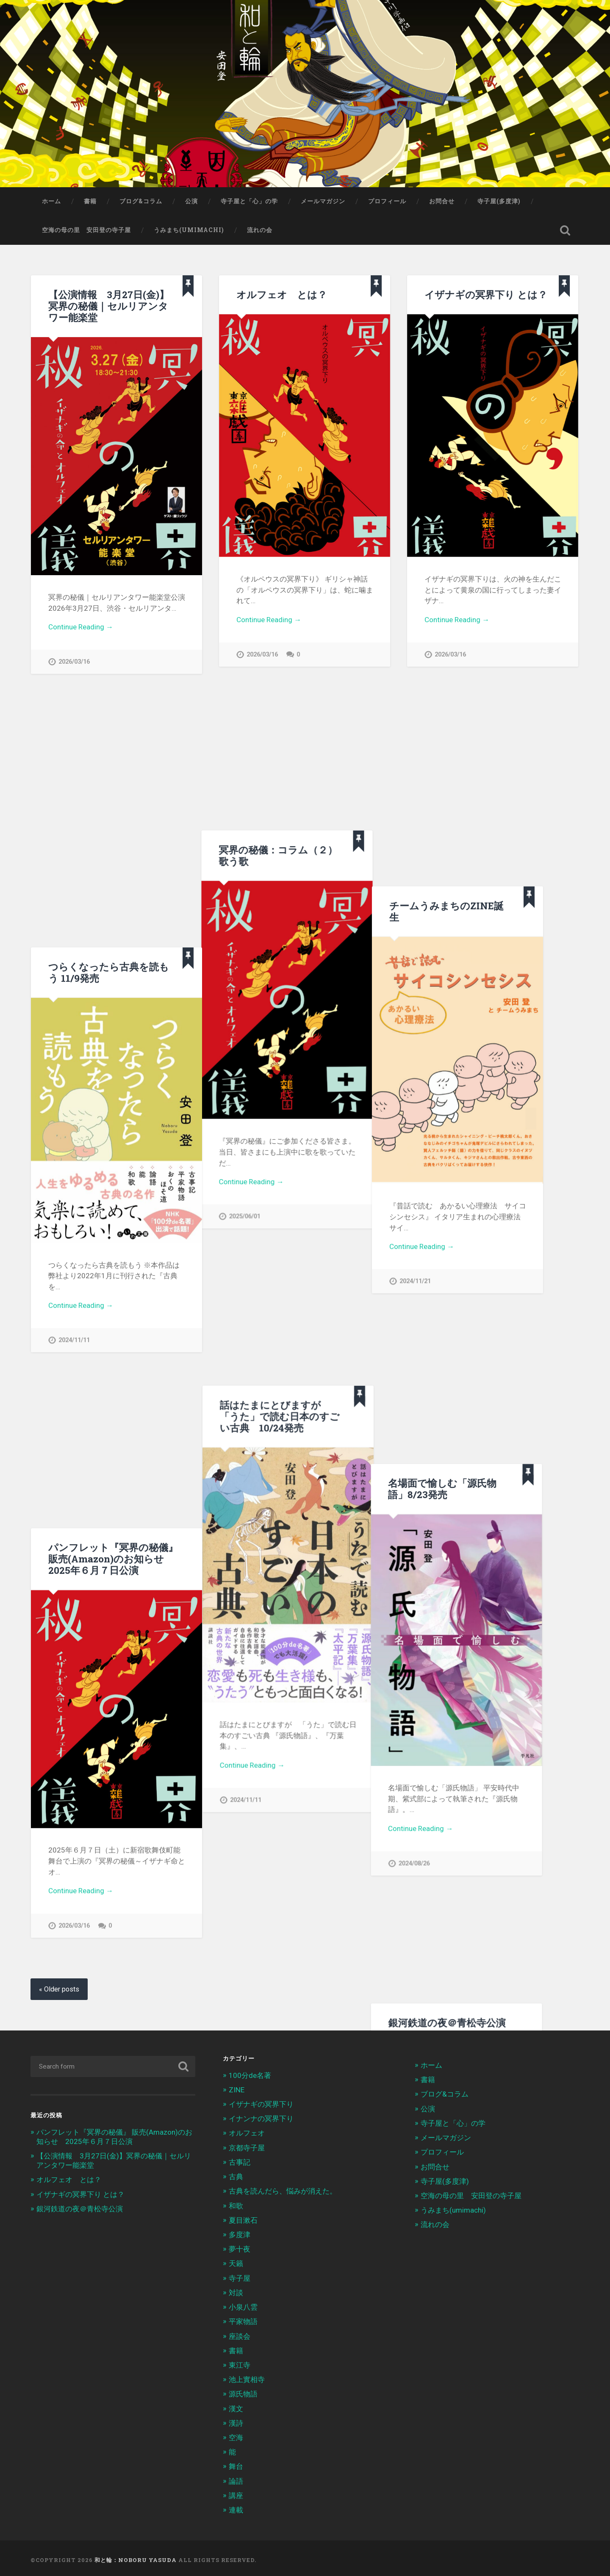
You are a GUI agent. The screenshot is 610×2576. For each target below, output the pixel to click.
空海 (236, 2436)
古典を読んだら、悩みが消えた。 (283, 2189)
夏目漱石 (243, 2218)
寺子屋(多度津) (499, 201)
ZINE (236, 2087)
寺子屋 (239, 2276)
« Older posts (59, 1987)
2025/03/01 (321, 1825)
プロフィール (387, 201)
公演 (191, 201)
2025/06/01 (262, 1077)
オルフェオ (247, 2131)
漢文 (236, 2406)
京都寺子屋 (247, 2145)
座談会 (239, 2334)
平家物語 (243, 2320)
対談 (236, 2290)
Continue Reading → (80, 627)
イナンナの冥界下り (261, 2117)
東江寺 (239, 2363)
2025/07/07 (332, 1932)
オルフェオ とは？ (281, 294)
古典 (236, 2175)
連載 (236, 2508)
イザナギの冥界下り (261, 2102)
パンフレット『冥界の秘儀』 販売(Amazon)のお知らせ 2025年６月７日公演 (113, 1160)
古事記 (239, 2160)
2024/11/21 (450, 1086)
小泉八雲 (243, 2305)
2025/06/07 (133, 1702)
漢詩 (236, 2421)
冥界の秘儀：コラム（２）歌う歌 (295, 716)
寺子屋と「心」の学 (249, 201)
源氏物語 (243, 2392)
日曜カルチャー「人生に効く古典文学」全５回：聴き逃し (370, 1589)
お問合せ (442, 201)
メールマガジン (323, 201)
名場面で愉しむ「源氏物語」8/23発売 (349, 1142)
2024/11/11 (74, 1092)
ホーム (51, 201)
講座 (236, 2493)
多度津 (239, 2232)
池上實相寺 (247, 2378)
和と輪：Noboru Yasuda (135, 2558)
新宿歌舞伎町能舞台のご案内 (171, 1584)
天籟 (236, 2261)
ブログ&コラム (140, 201)
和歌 (236, 2203)
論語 (236, 2479)
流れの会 (259, 230)
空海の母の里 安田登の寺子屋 (86, 230)
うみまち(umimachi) (189, 230)
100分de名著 (250, 2073)
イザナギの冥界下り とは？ (485, 294)
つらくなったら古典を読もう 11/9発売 (108, 724)
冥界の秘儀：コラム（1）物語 (361, 1707)
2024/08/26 (321, 1517)
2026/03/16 (74, 661)
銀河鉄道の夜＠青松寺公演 (79, 2206)
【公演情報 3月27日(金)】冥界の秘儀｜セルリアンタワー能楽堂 (108, 306)
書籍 (90, 201)
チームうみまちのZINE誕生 (481, 716)
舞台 (236, 2464)
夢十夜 (239, 2247)
